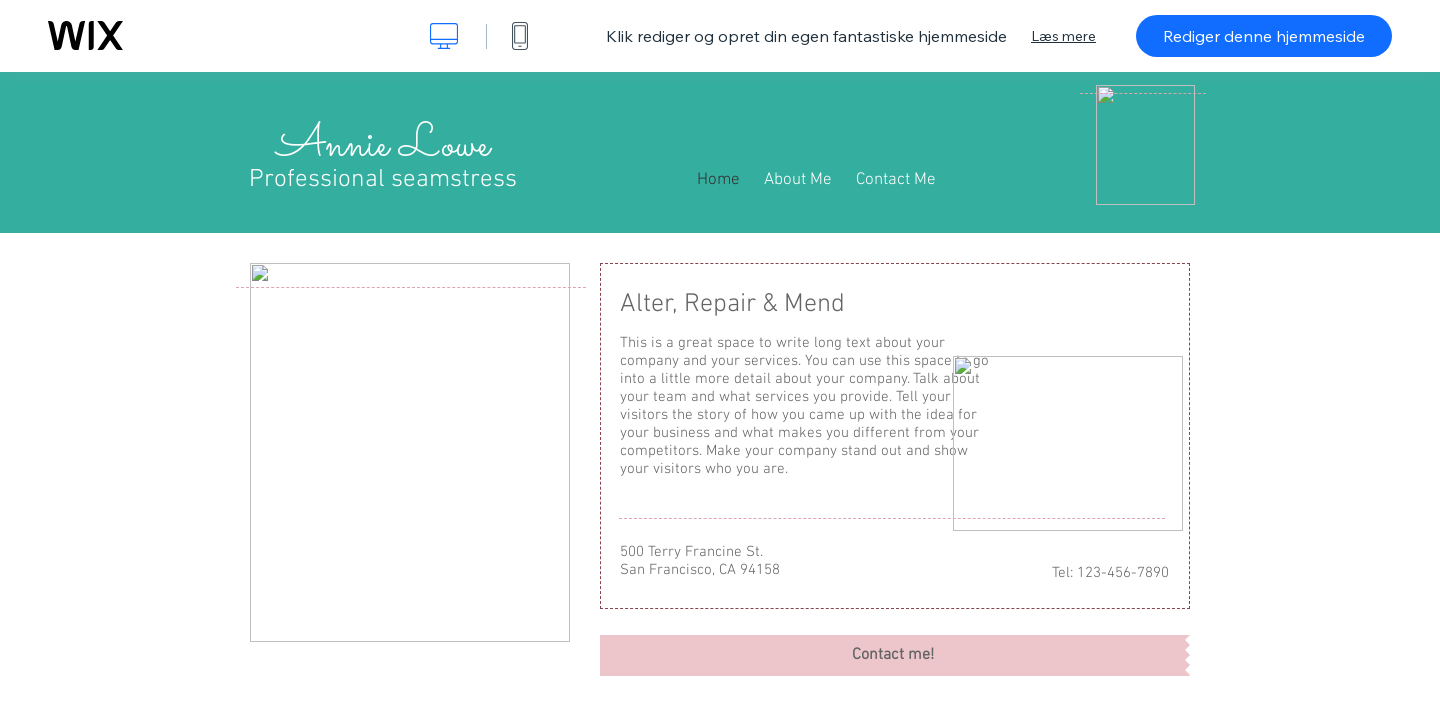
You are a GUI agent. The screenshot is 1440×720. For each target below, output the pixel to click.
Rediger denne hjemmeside (1264, 36)
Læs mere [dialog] (1063, 36)
